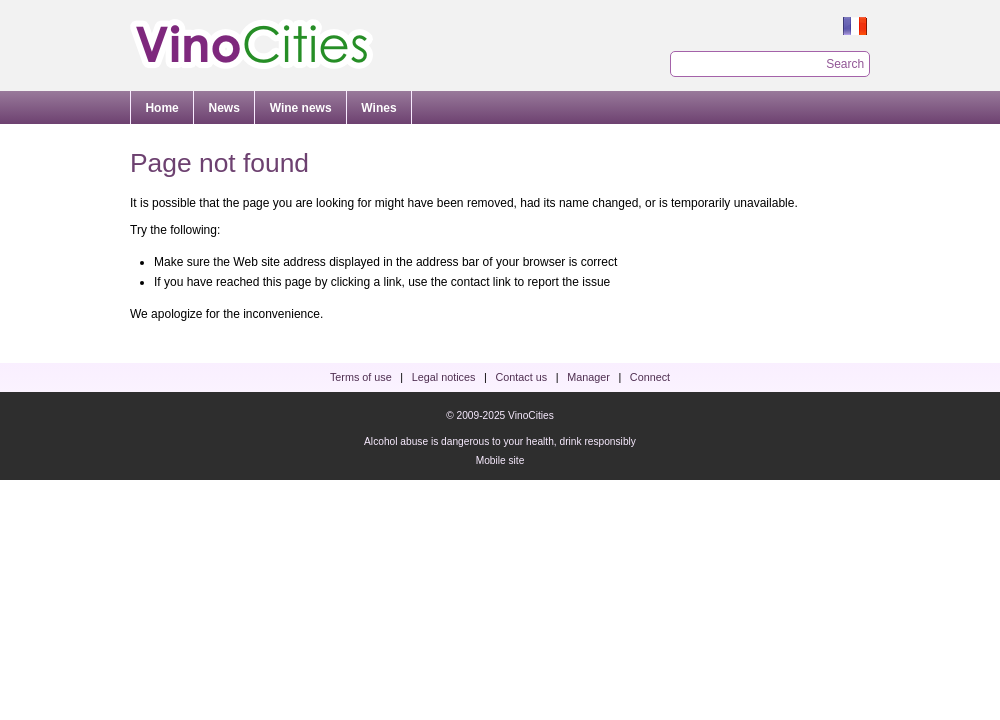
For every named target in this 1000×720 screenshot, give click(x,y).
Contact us (521, 377)
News (224, 108)
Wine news (301, 108)
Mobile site (500, 460)
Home (161, 108)
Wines (378, 108)
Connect (650, 377)
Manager (588, 377)
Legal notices (444, 377)
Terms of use (361, 377)
